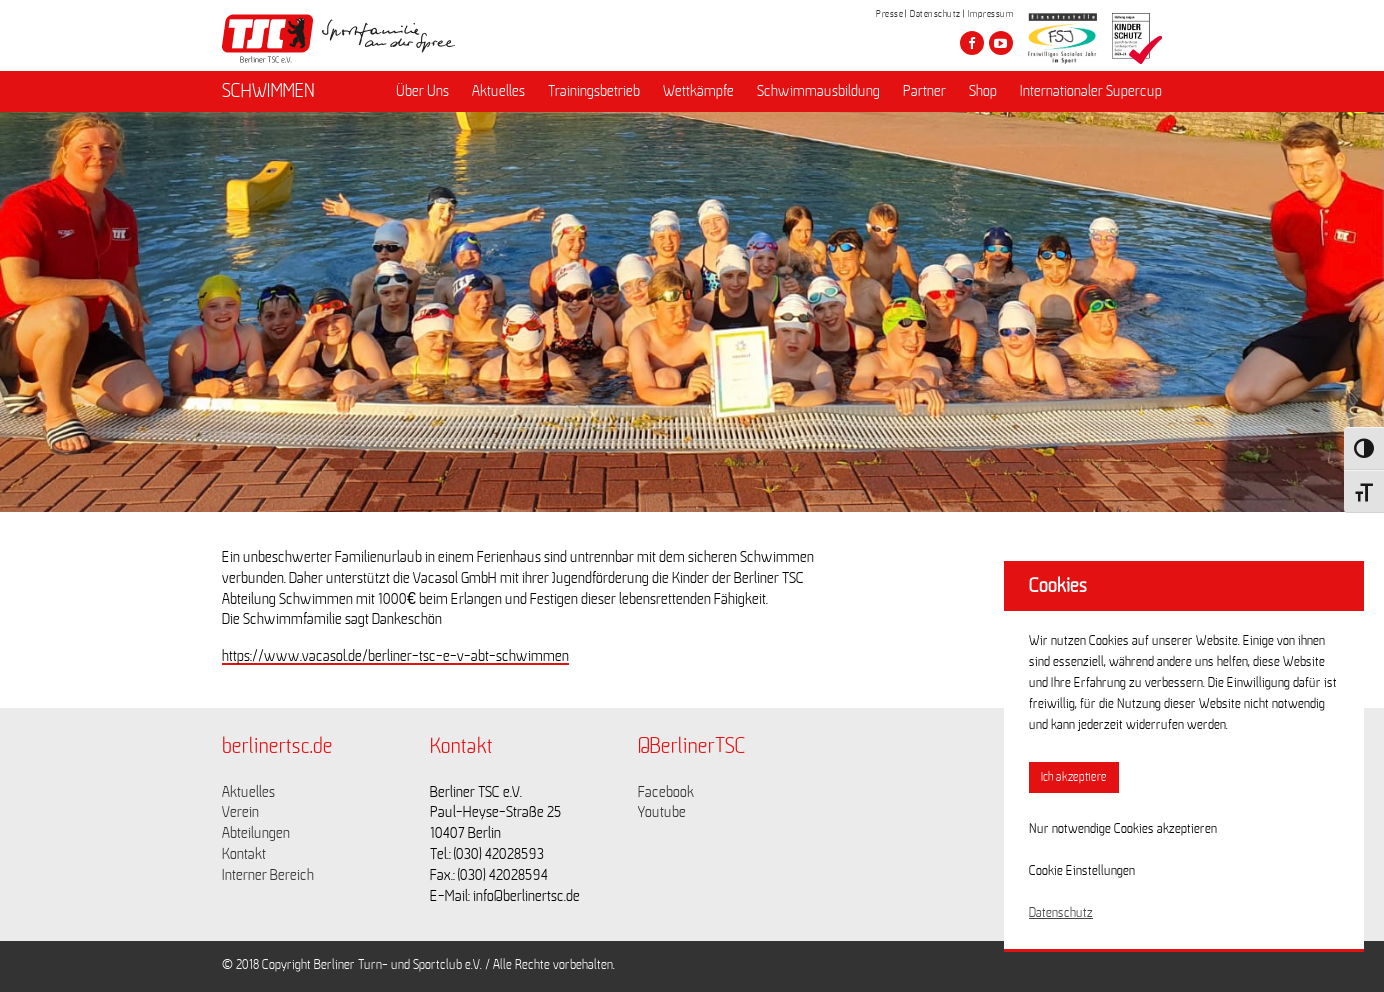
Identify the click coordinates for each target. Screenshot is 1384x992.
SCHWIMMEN (268, 91)
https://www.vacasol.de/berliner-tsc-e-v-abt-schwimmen (395, 656)
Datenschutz (935, 14)
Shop (983, 91)
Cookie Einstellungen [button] (1082, 871)
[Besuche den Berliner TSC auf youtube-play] (1001, 43)
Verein (240, 812)
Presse (889, 14)
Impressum (991, 14)
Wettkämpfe (698, 91)
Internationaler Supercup (1091, 91)
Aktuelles (498, 91)
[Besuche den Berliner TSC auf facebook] (972, 43)
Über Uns (422, 91)
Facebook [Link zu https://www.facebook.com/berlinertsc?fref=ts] (666, 792)
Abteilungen (256, 833)
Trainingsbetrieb (594, 91)
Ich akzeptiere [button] (1074, 777)
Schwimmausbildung (818, 91)
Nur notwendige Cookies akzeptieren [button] (1123, 829)
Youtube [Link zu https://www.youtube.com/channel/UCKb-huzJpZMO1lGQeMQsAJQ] (662, 812)
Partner (924, 91)
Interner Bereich (268, 875)
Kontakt (244, 854)
